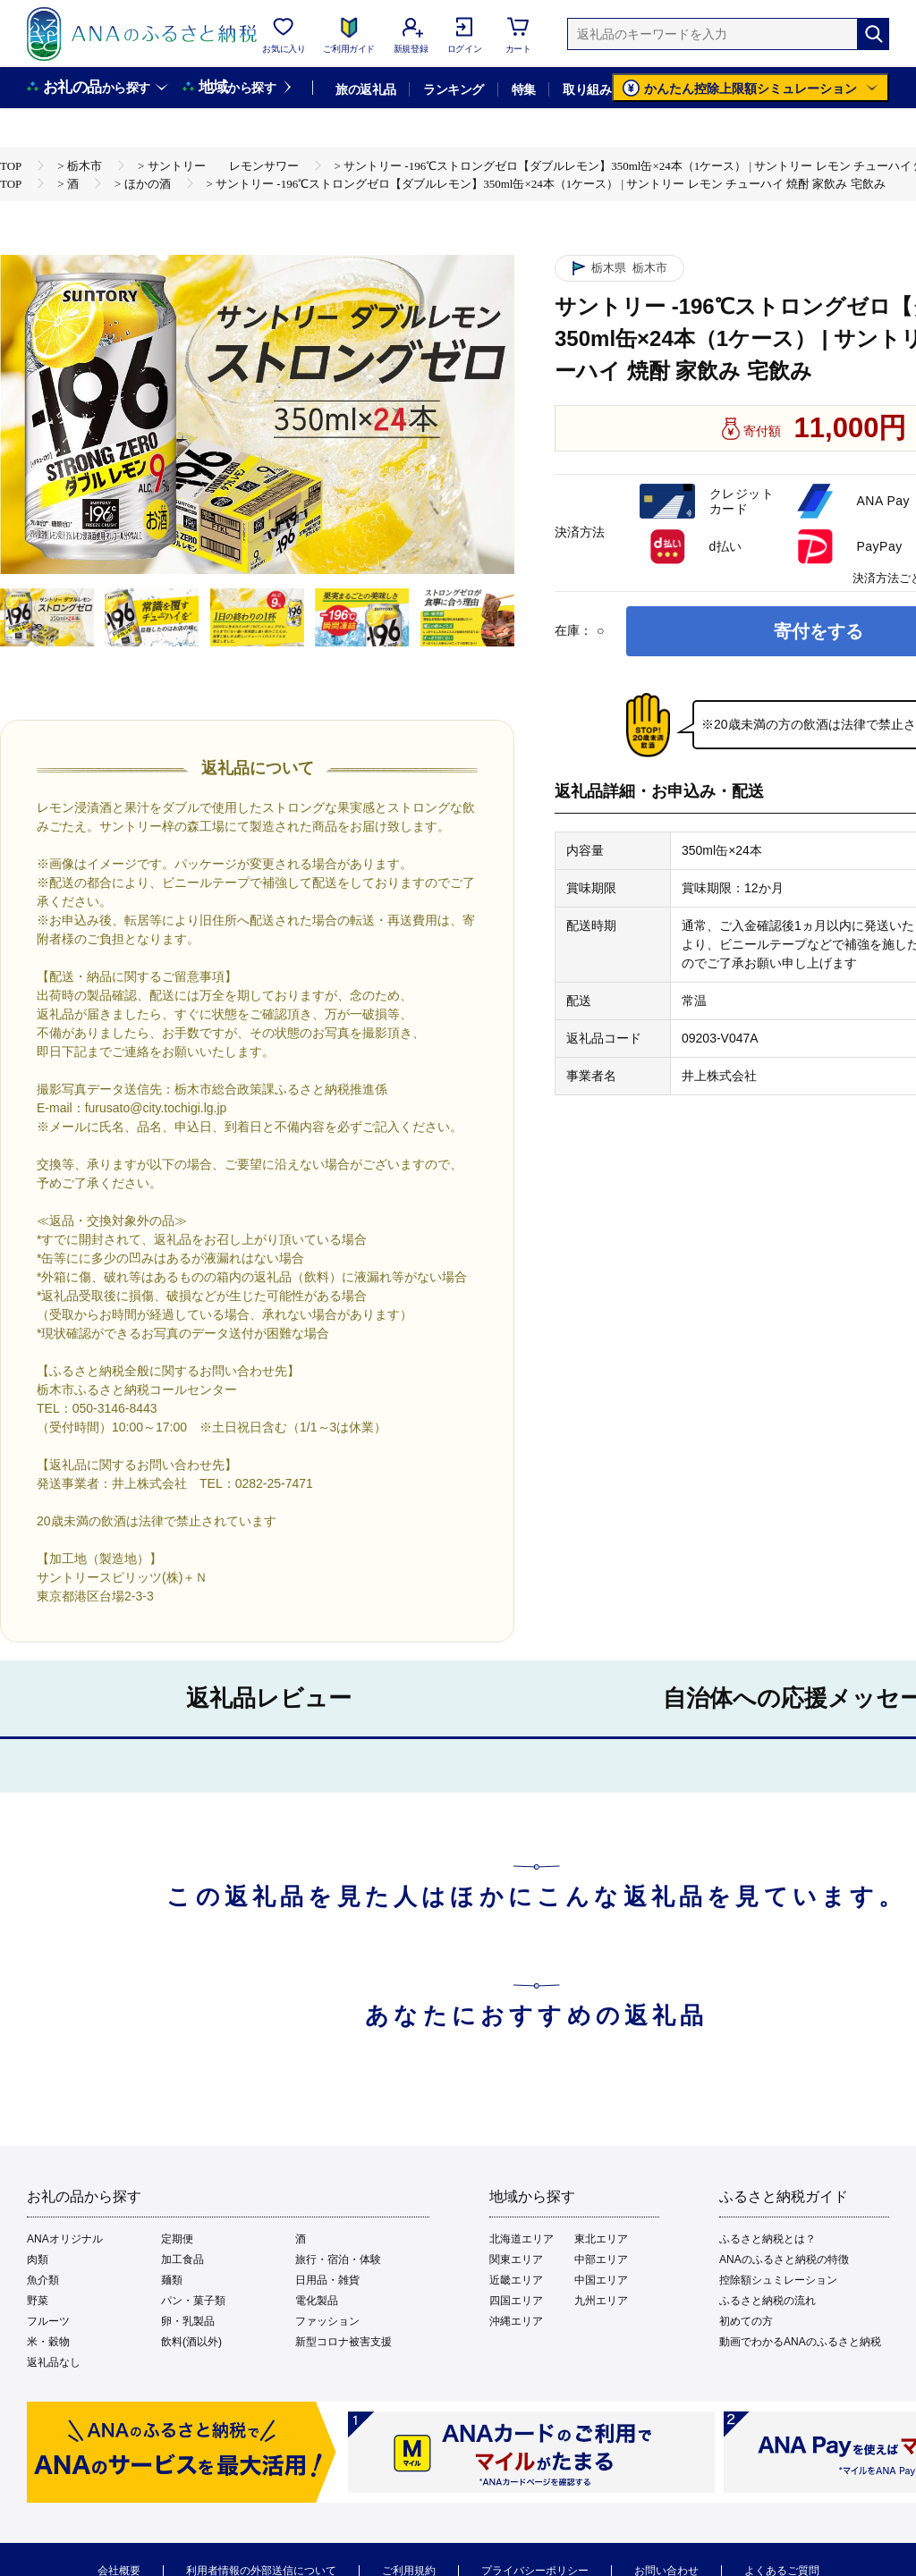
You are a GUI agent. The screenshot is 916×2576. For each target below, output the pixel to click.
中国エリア (601, 2280)
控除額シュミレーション (778, 2280)
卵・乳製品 (188, 2321)
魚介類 (43, 2280)
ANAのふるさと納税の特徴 (784, 2259)
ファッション (327, 2321)
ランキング (453, 89)
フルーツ (48, 2321)
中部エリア (601, 2259)
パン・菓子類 (193, 2300)
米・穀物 (48, 2341)
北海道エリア (521, 2239)
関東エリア (516, 2259)
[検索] (873, 34)
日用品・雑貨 (327, 2280)
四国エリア (516, 2300)
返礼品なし (54, 2362)
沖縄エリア (516, 2321)
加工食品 (182, 2259)
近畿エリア (516, 2280)
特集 (524, 89)
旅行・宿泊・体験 (338, 2259)
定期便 (177, 2239)
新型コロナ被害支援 (343, 2341)
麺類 (171, 2280)
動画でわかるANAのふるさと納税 (800, 2341)
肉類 (37, 2259)
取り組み (587, 89)
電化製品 (316, 2300)
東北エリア (601, 2239)
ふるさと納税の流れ (767, 2300)
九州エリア (601, 2300)
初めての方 (746, 2321)
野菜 (37, 2300)
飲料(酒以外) (191, 2341)
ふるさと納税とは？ (767, 2239)
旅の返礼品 (365, 89)
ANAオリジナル (65, 2239)
